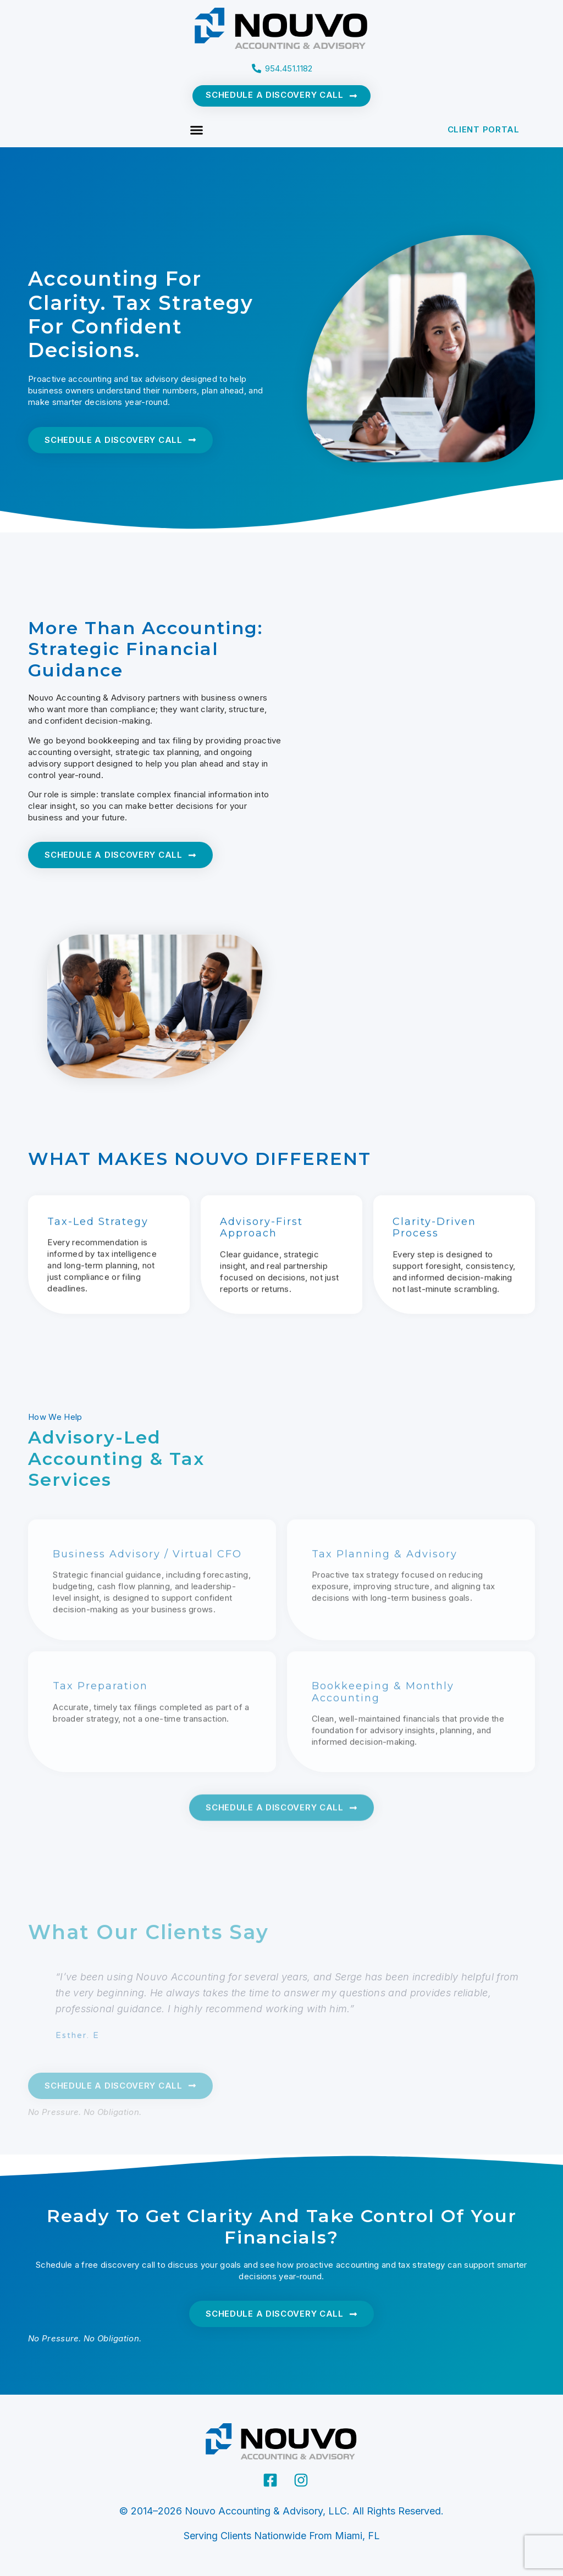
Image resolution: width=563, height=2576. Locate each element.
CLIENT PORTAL (484, 129)
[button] (196, 129)
